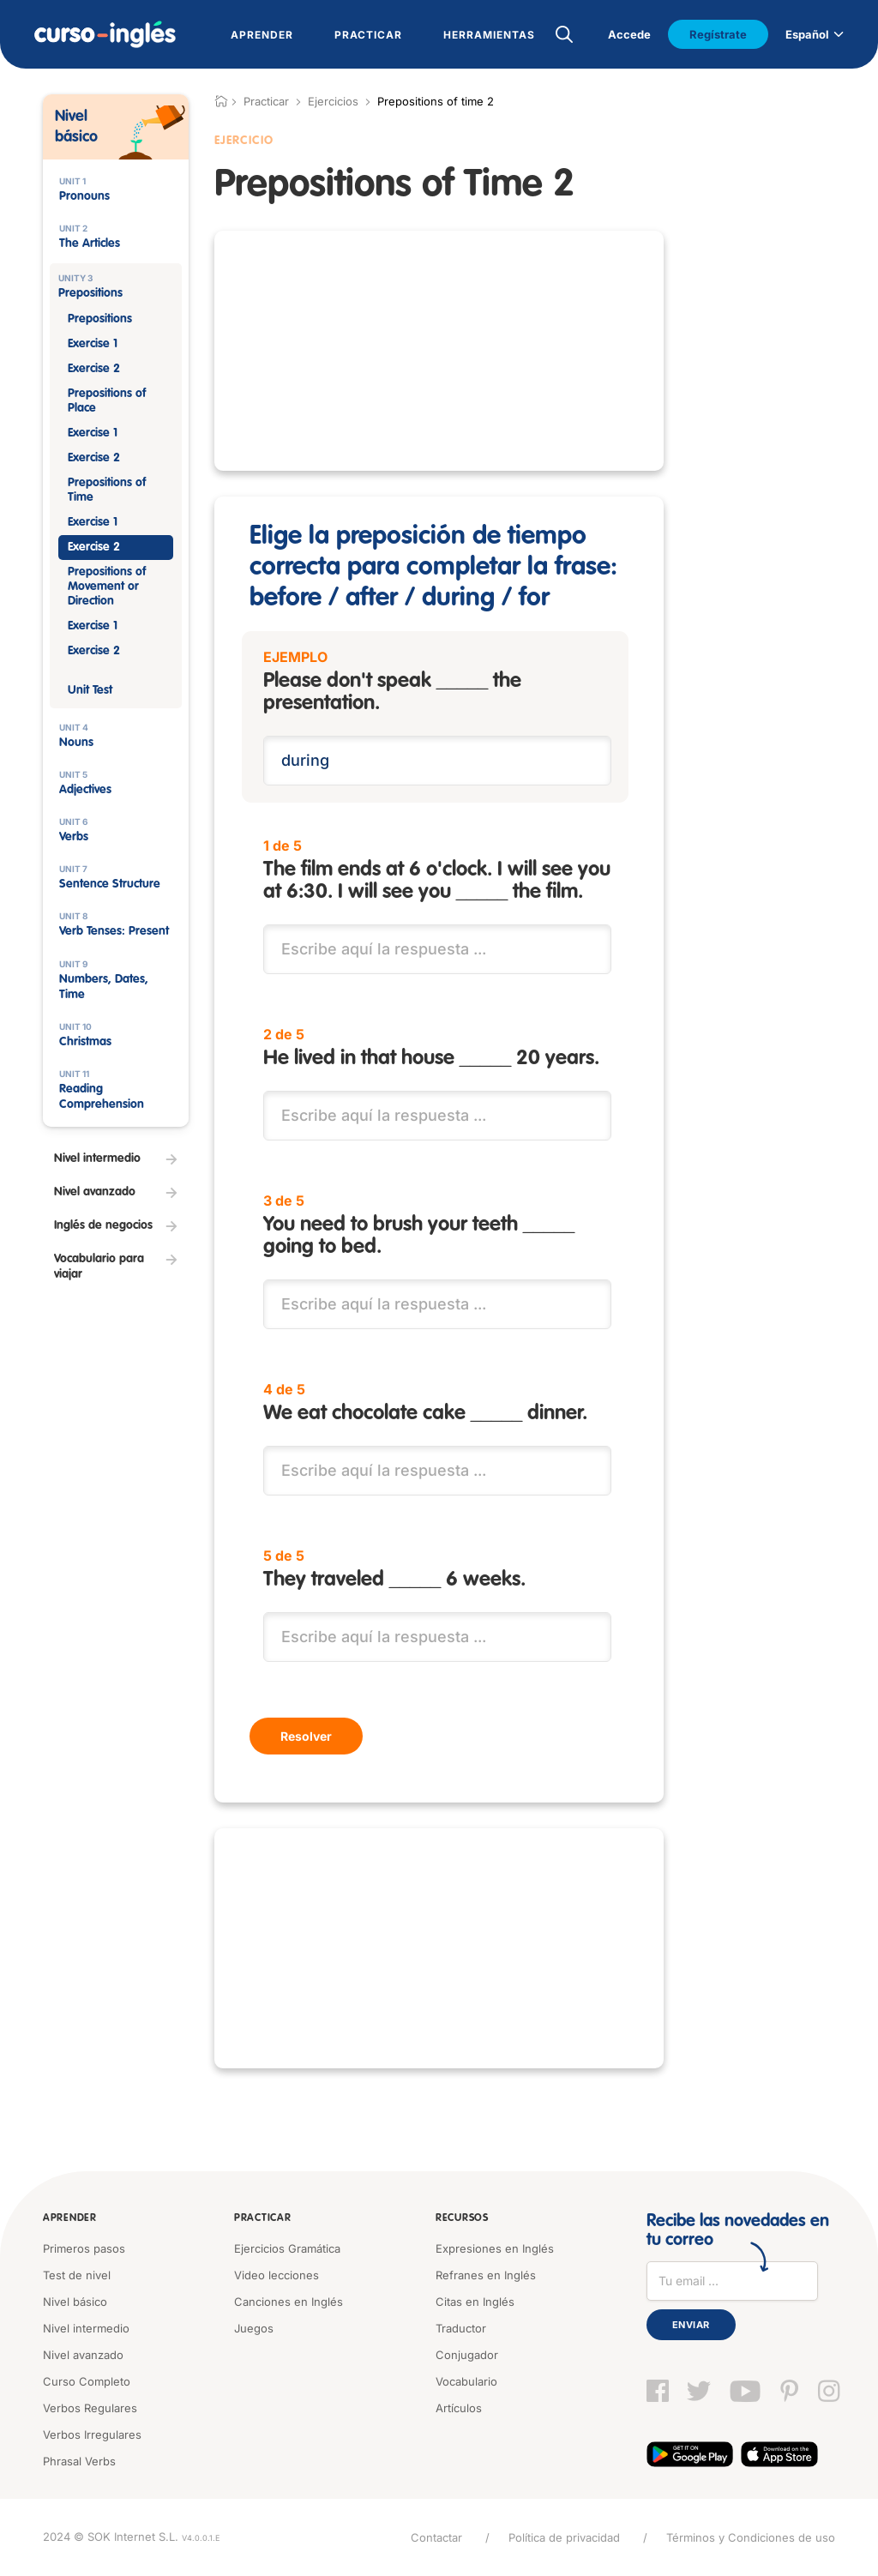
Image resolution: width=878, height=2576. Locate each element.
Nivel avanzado (83, 2355)
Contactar (436, 2537)
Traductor (461, 2328)
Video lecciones (276, 2275)
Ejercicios (333, 101)
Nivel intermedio (86, 2328)
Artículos (459, 2408)
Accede (629, 34)
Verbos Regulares (90, 2408)
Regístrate (718, 34)
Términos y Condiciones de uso (750, 2537)
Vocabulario (466, 2381)
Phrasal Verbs (79, 2461)
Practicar (262, 2218)
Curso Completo (86, 2381)
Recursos (462, 2218)
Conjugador (467, 2355)
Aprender (70, 2218)
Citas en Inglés (475, 2301)
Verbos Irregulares (92, 2434)
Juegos (254, 2328)
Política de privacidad (564, 2537)
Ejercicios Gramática (287, 2248)
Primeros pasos (84, 2248)
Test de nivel (77, 2275)
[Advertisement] (439, 351)
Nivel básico (75, 2301)
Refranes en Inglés (486, 2275)
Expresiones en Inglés (495, 2248)
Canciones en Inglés (288, 2301)
